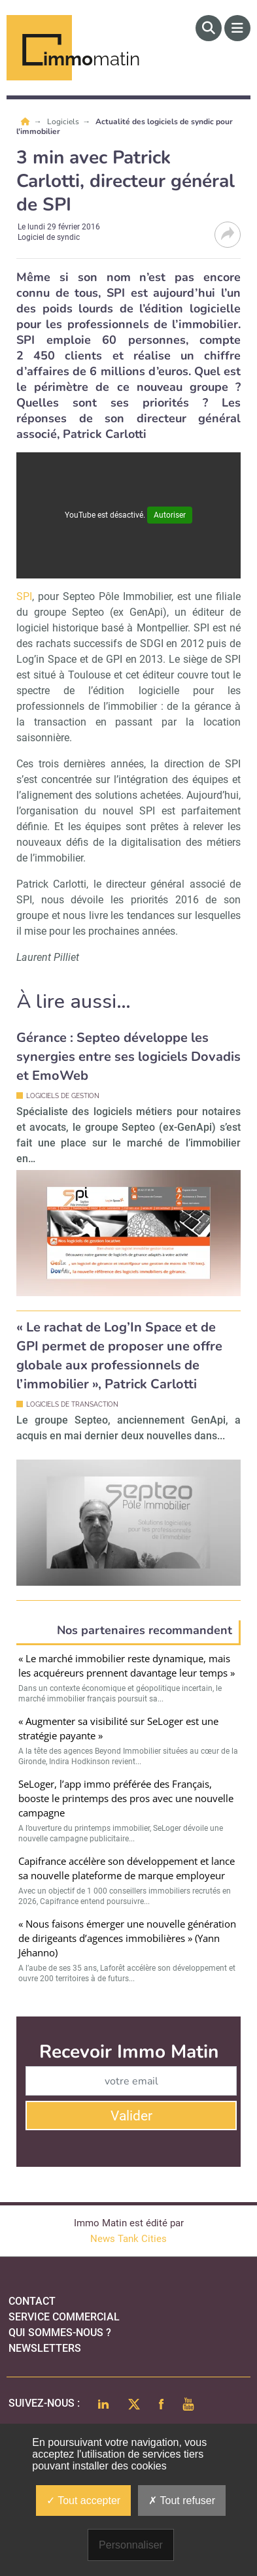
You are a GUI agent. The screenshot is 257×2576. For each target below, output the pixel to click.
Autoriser (170, 515)
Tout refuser (181, 2500)
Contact (32, 2301)
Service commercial (64, 2317)
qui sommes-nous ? (60, 2332)
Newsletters (45, 2348)
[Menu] (237, 28)
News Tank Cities (128, 2239)
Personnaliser (131, 2545)
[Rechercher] (209, 28)
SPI (24, 596)
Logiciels (64, 121)
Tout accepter (83, 2500)
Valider (131, 2116)
